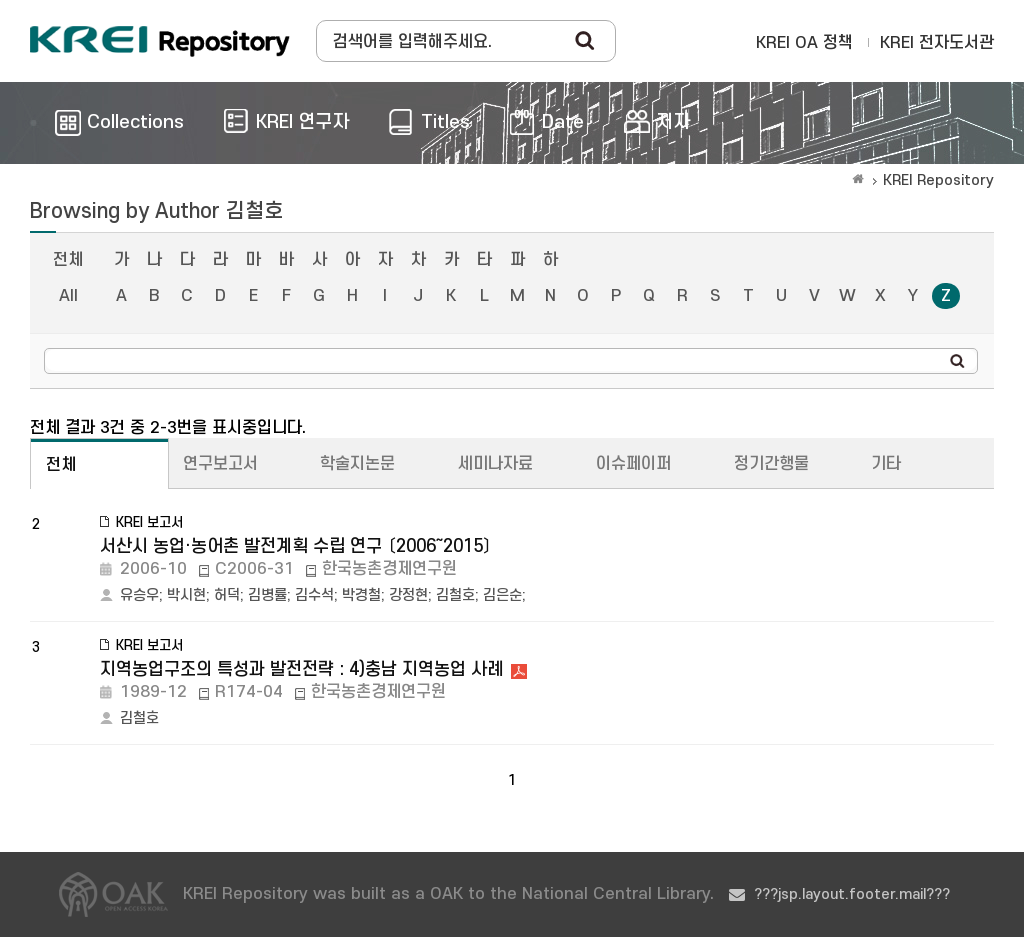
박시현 (186, 595)
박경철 (361, 595)
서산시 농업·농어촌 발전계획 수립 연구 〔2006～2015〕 (296, 546)
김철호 (455, 595)
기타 (886, 464)
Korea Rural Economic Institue (160, 41)
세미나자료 (495, 464)
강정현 (408, 595)
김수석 (314, 595)
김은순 (502, 595)
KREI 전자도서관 (937, 43)
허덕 (227, 595)
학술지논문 (357, 464)
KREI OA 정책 (804, 43)
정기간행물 (771, 464)
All (68, 296)
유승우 (139, 595)
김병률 (267, 595)
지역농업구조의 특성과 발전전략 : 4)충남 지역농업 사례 (301, 669)
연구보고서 (220, 464)
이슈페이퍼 (633, 464)
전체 (68, 260)
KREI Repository (938, 180)
